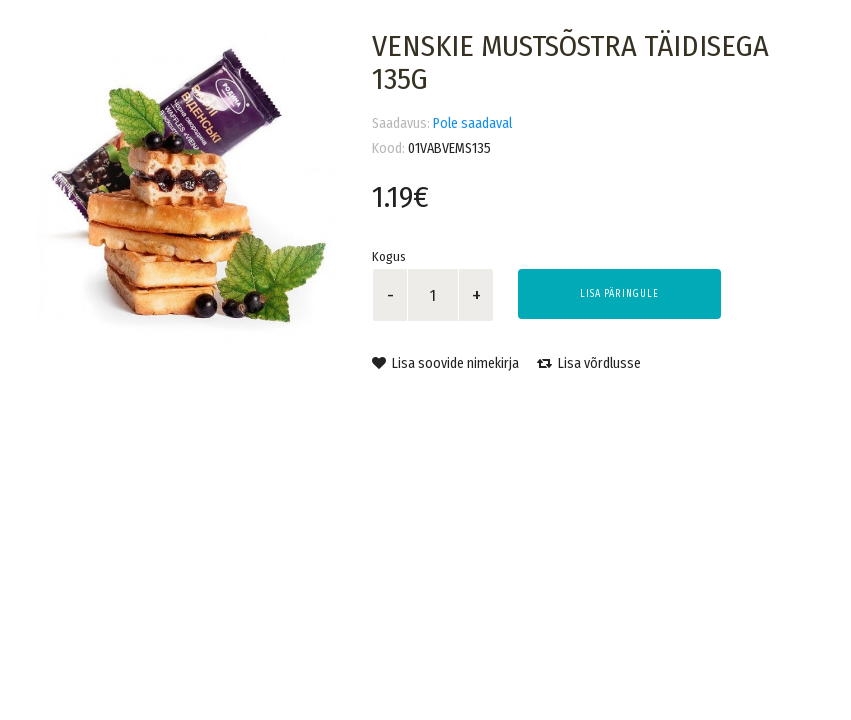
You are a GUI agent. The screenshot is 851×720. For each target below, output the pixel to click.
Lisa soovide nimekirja (445, 363)
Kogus (389, 256)
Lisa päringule (619, 294)
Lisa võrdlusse (589, 363)
